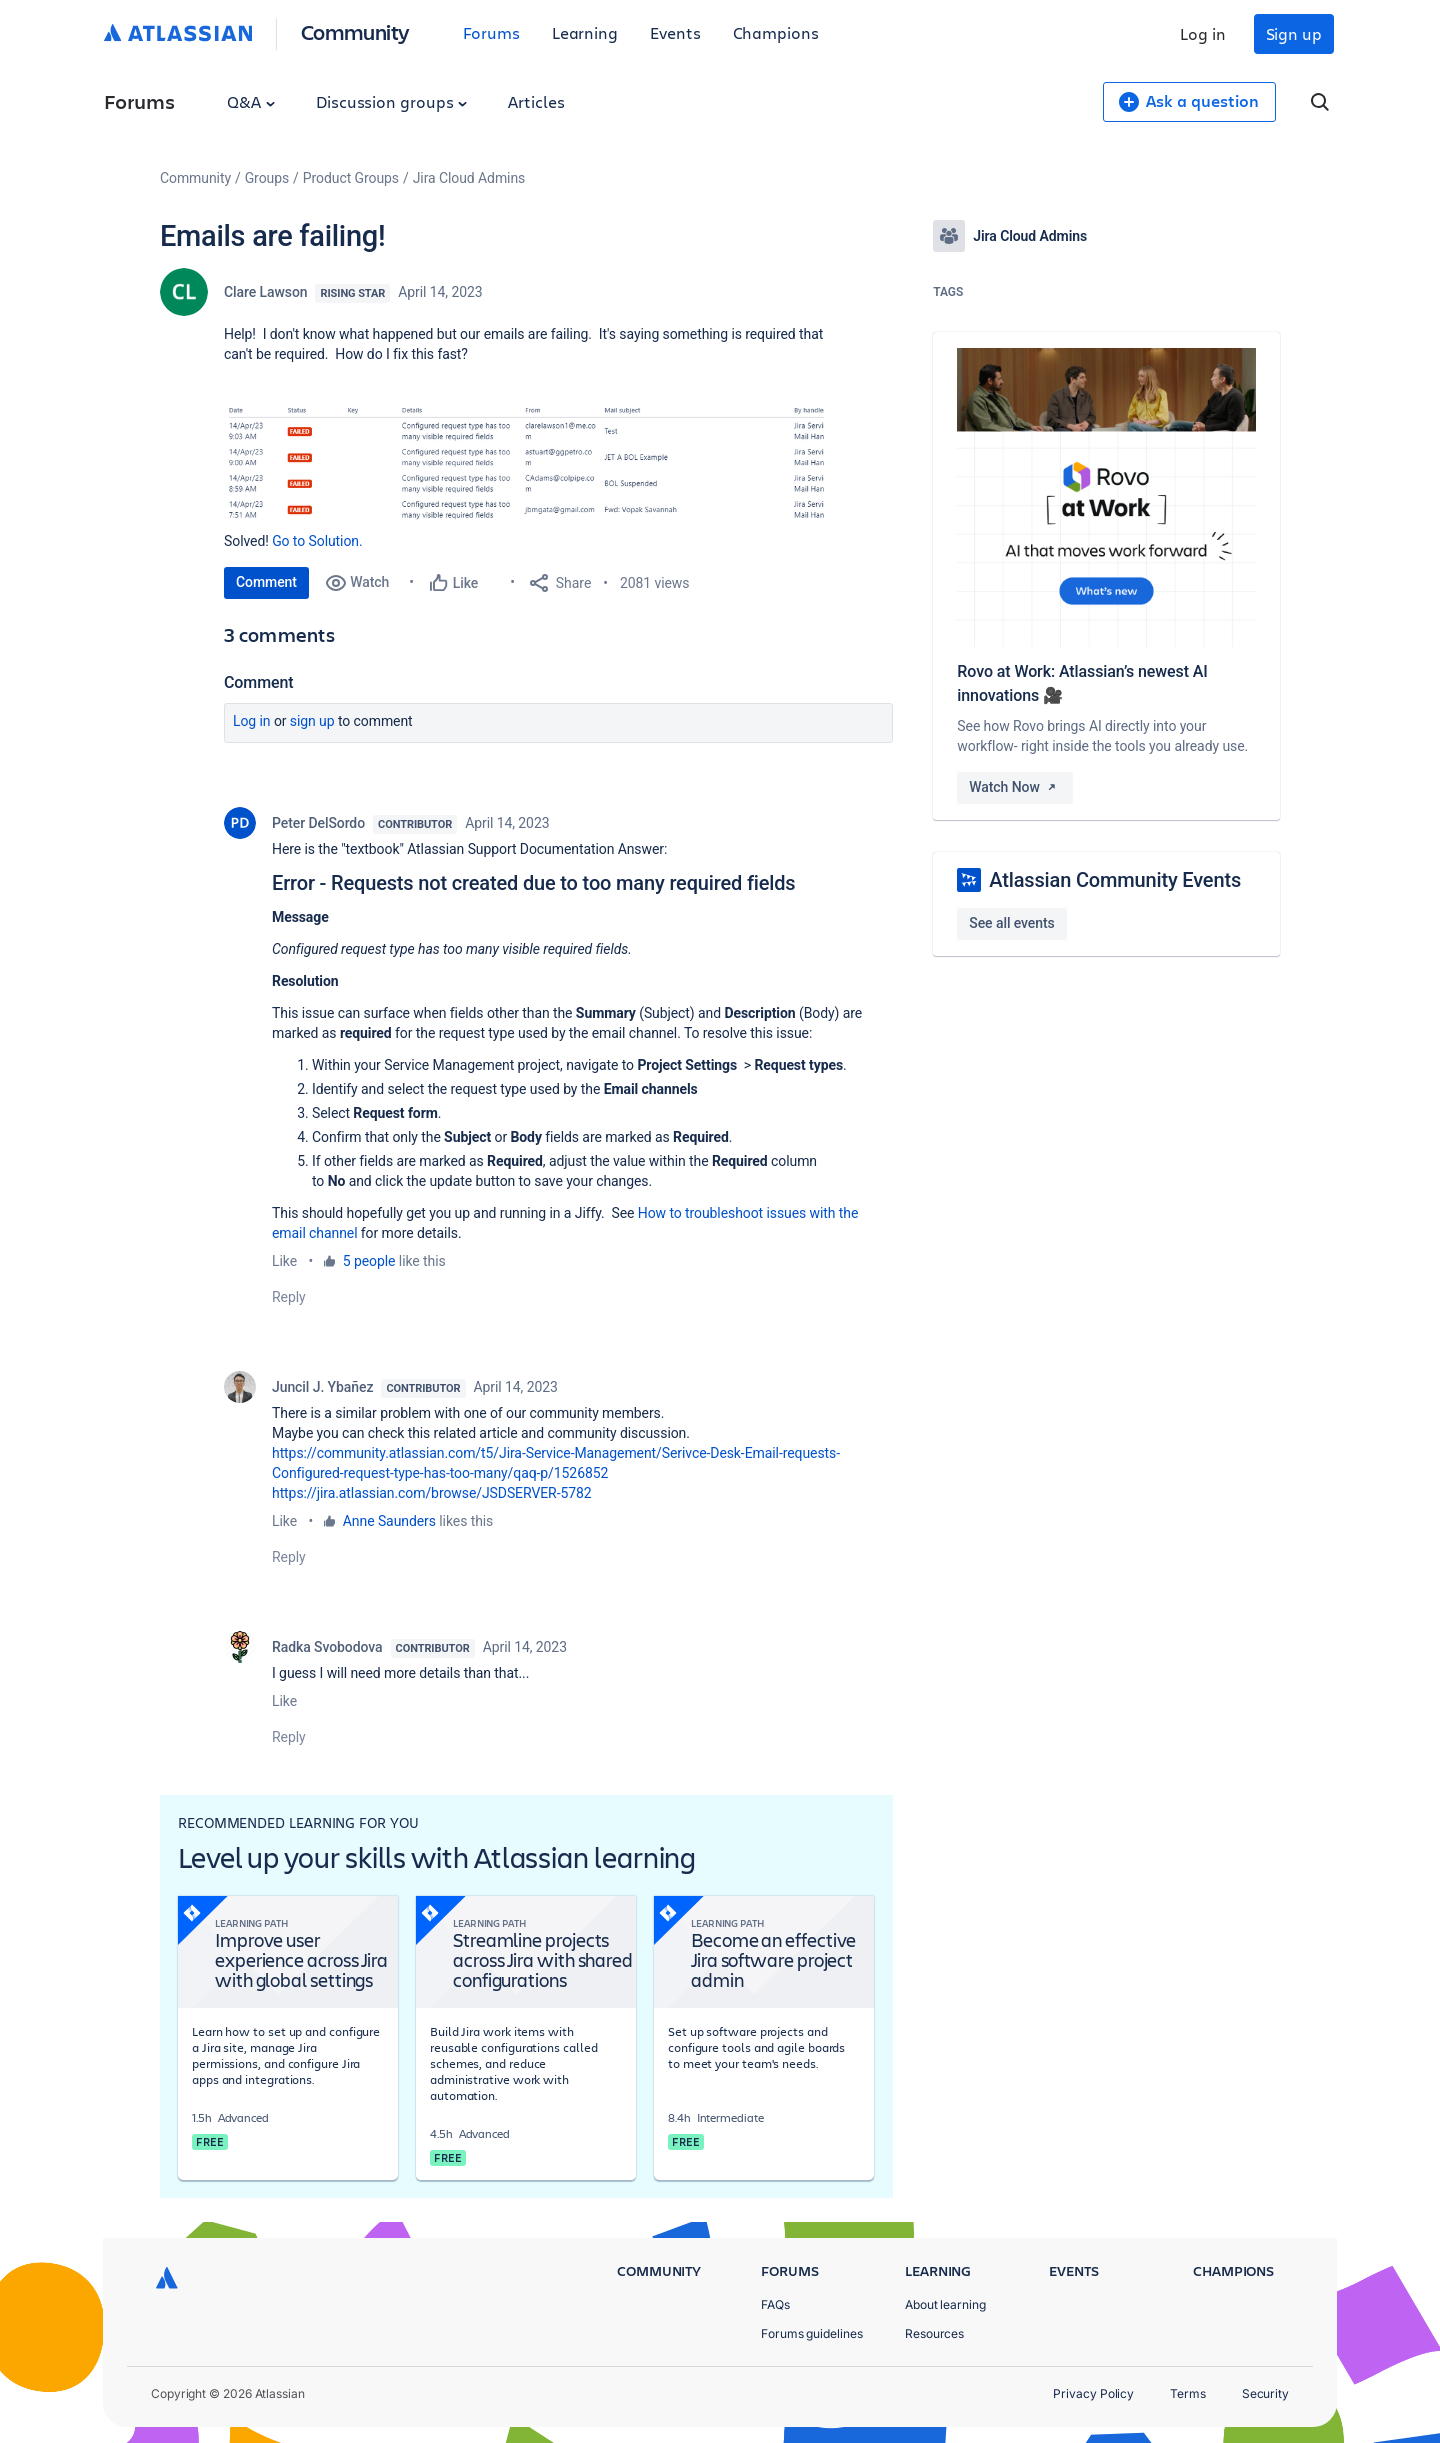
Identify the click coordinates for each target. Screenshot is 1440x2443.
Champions (776, 32)
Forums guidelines (812, 2333)
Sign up (1294, 33)
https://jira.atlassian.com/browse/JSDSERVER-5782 (432, 1493)
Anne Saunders (389, 1521)
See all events (1011, 923)
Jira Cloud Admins (469, 178)
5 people (369, 1261)
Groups (267, 178)
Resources (934, 2333)
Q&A (251, 101)
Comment (266, 582)
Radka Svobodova (327, 1647)
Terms (1188, 2393)
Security (1265, 2393)
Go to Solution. (317, 541)
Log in (1203, 33)
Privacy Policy (1093, 2393)
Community (355, 31)
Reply (289, 1297)
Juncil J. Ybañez (322, 1387)
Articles (536, 101)
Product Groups (351, 178)
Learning (585, 32)
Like (284, 1261)
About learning (945, 2304)
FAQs (775, 2304)
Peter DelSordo (318, 823)
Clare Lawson (265, 292)
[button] (524, 467)
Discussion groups (392, 101)
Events (675, 32)
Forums (491, 32)
